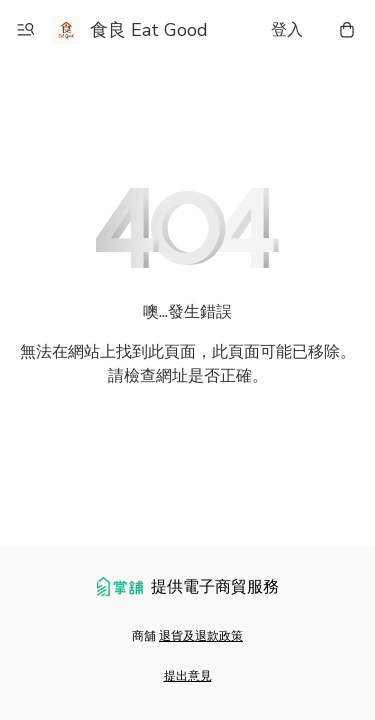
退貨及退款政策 (201, 636)
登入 (287, 30)
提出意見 (188, 676)
